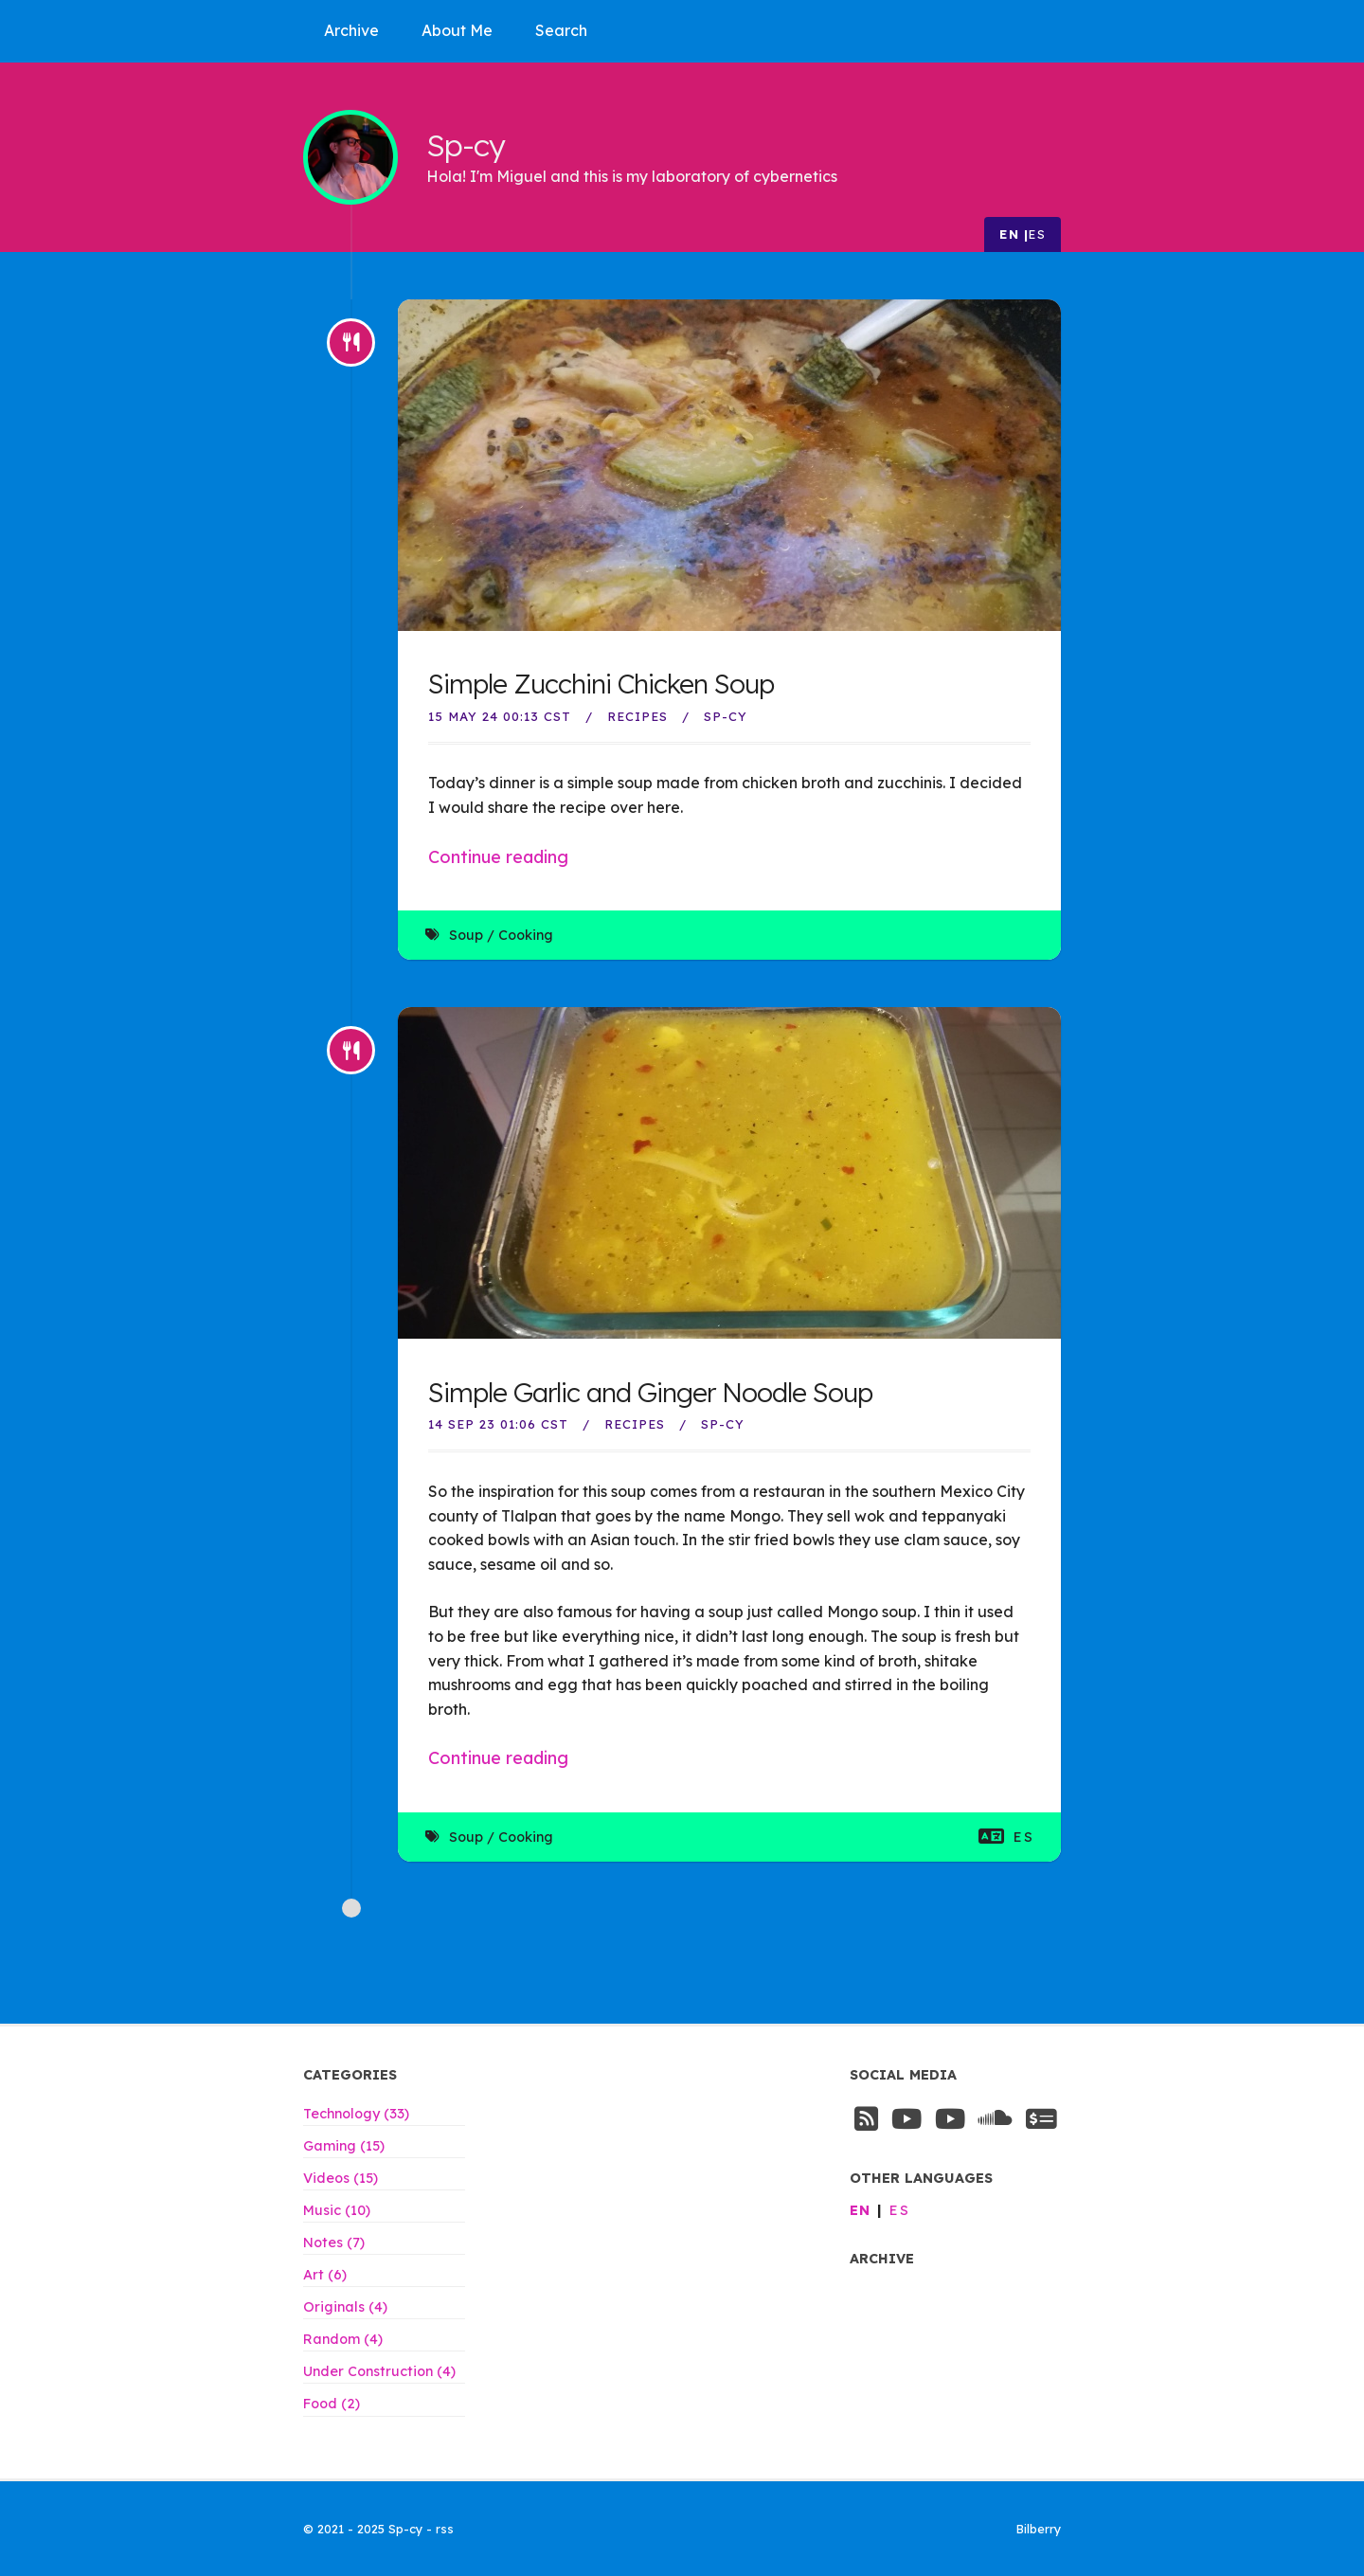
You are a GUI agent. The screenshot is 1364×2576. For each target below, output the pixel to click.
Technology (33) (356, 2113)
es (1037, 234)
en (1009, 234)
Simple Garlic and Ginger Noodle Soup (650, 1392)
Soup (466, 935)
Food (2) (331, 2403)
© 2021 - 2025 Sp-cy (364, 2528)
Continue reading (498, 857)
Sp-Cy (725, 716)
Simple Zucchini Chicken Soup (601, 683)
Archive (351, 30)
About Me (457, 30)
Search (561, 30)
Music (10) (336, 2210)
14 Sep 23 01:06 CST (498, 1424)
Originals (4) (345, 2306)
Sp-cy (465, 144)
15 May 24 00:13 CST (499, 716)
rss (445, 2528)
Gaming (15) (344, 2145)
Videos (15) (340, 2178)
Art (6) (325, 2274)
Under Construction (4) (379, 2371)
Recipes (637, 716)
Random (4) (343, 2339)
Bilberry (1038, 2528)
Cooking (525, 935)
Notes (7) (334, 2242)
